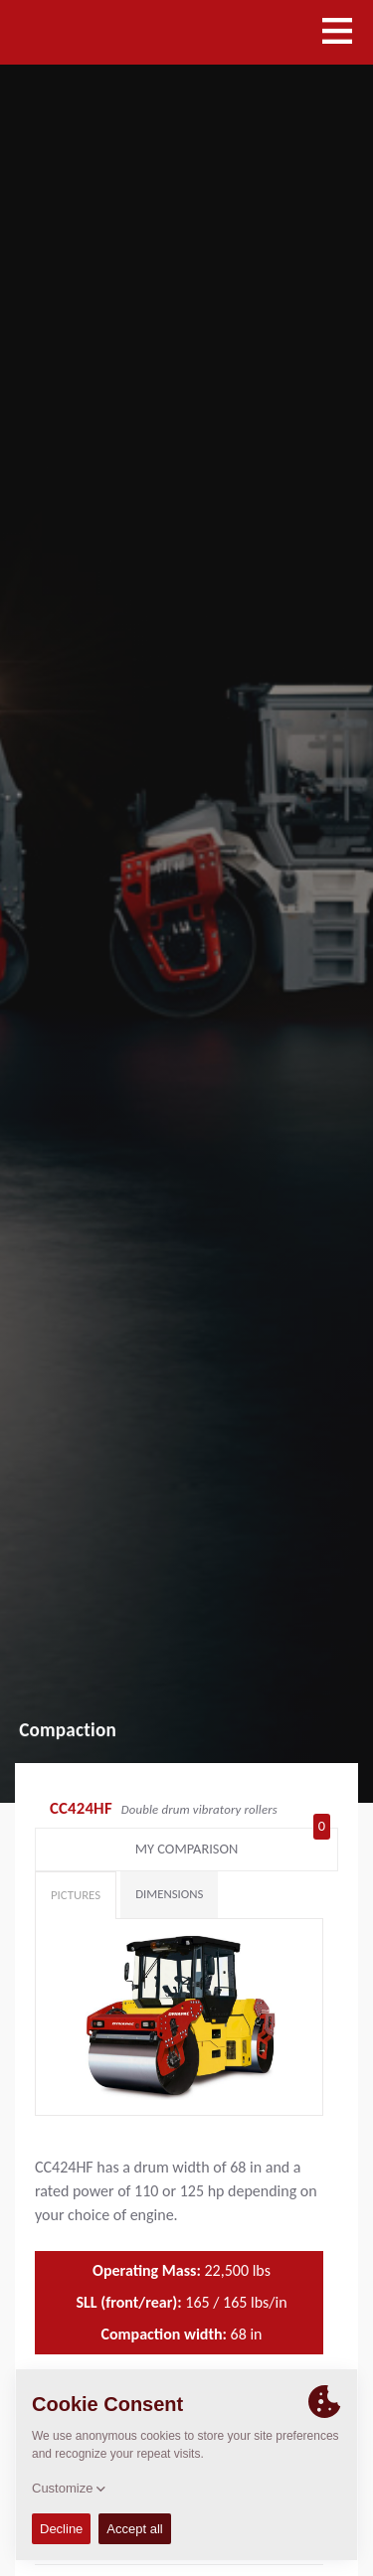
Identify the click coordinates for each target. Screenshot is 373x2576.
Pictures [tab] (75, 1894)
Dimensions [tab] (169, 1893)
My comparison (232, 1844)
